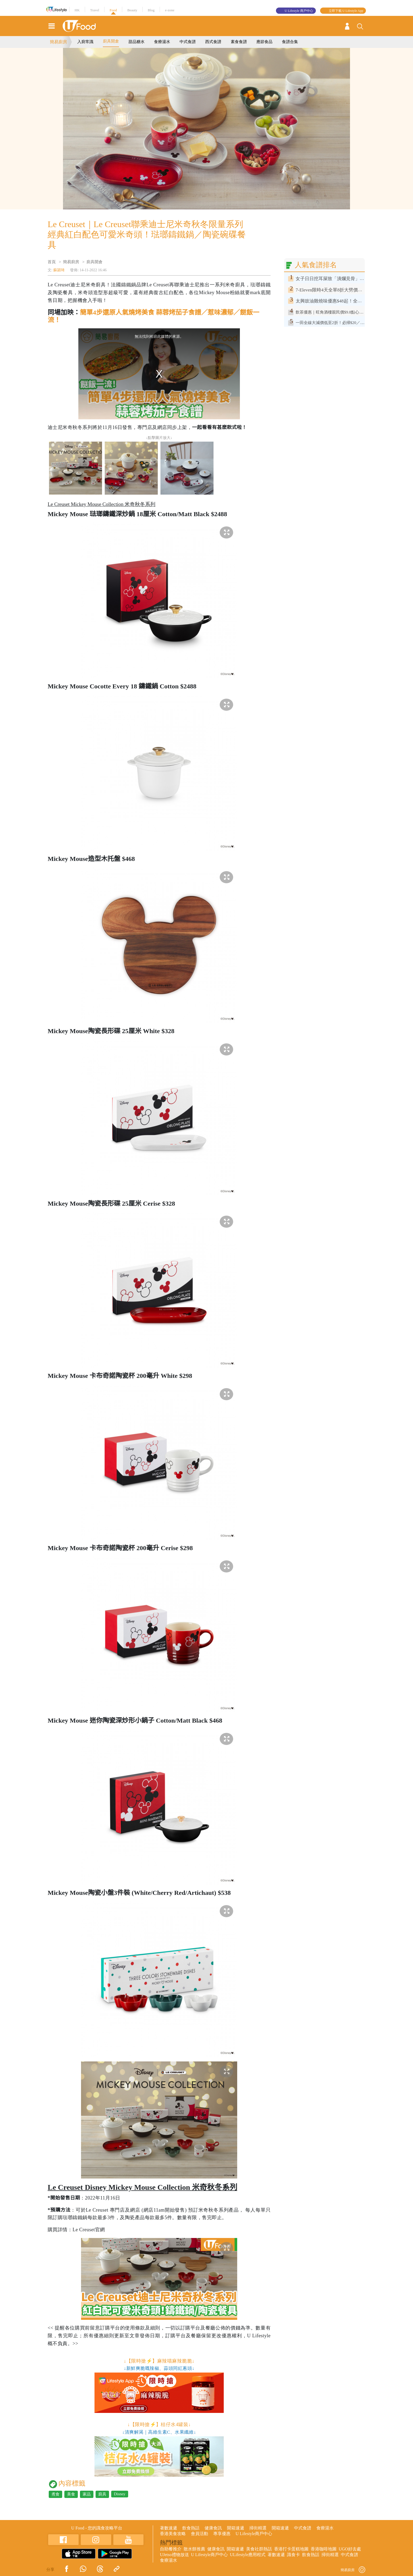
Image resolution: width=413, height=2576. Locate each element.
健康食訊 (213, 2528)
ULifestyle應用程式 (247, 2554)
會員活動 (199, 2533)
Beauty (132, 10)
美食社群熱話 (259, 2549)
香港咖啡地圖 (324, 2549)
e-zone (169, 10)
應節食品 (264, 42)
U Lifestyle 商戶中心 (299, 11)
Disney (119, 2494)
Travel (94, 10)
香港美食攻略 (173, 2533)
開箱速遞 (235, 2528)
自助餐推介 (170, 2549)
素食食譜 (239, 42)
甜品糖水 (136, 42)
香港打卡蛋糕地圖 (291, 2549)
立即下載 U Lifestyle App (346, 11)
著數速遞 (168, 2528)
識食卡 (293, 2554)
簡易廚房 (58, 42)
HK (77, 10)
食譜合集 (290, 42)
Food (113, 10)
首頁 (52, 262)
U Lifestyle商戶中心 (254, 2533)
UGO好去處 (350, 2549)
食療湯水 (162, 42)
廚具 (102, 2494)
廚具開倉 (111, 41)
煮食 (55, 2494)
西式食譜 (213, 42)
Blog (151, 10)
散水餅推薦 (194, 2549)
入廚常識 (85, 42)
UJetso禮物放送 (174, 2554)
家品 (87, 2494)
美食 (71, 2494)
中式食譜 (188, 42)
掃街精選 (258, 2528)
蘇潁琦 (59, 270)
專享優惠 (221, 2533)
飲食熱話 (191, 2528)
